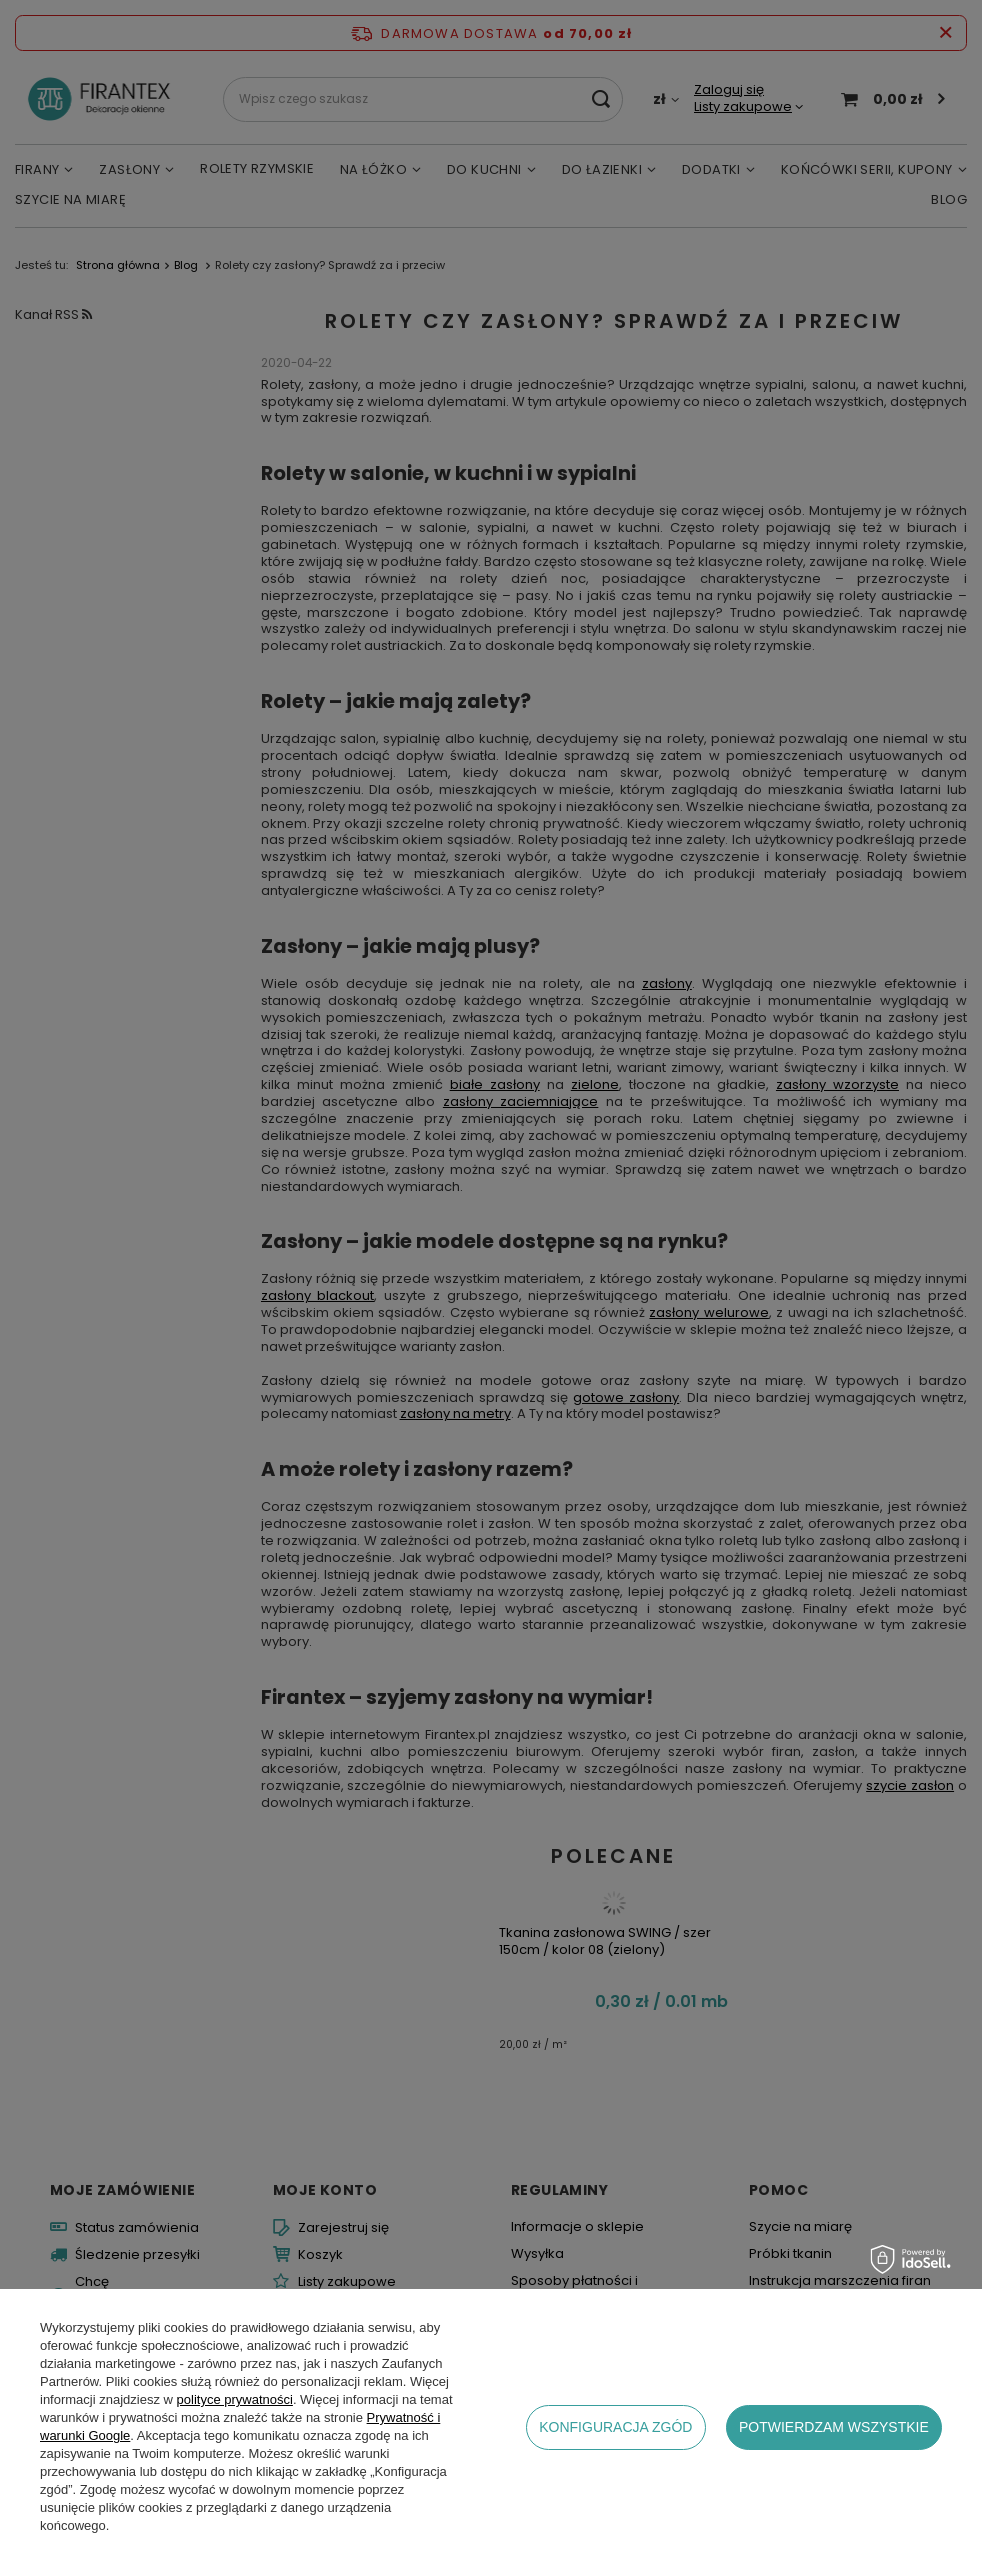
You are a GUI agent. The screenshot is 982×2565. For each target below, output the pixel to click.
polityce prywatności (235, 2399)
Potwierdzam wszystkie (834, 2427)
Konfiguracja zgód (615, 2427)
